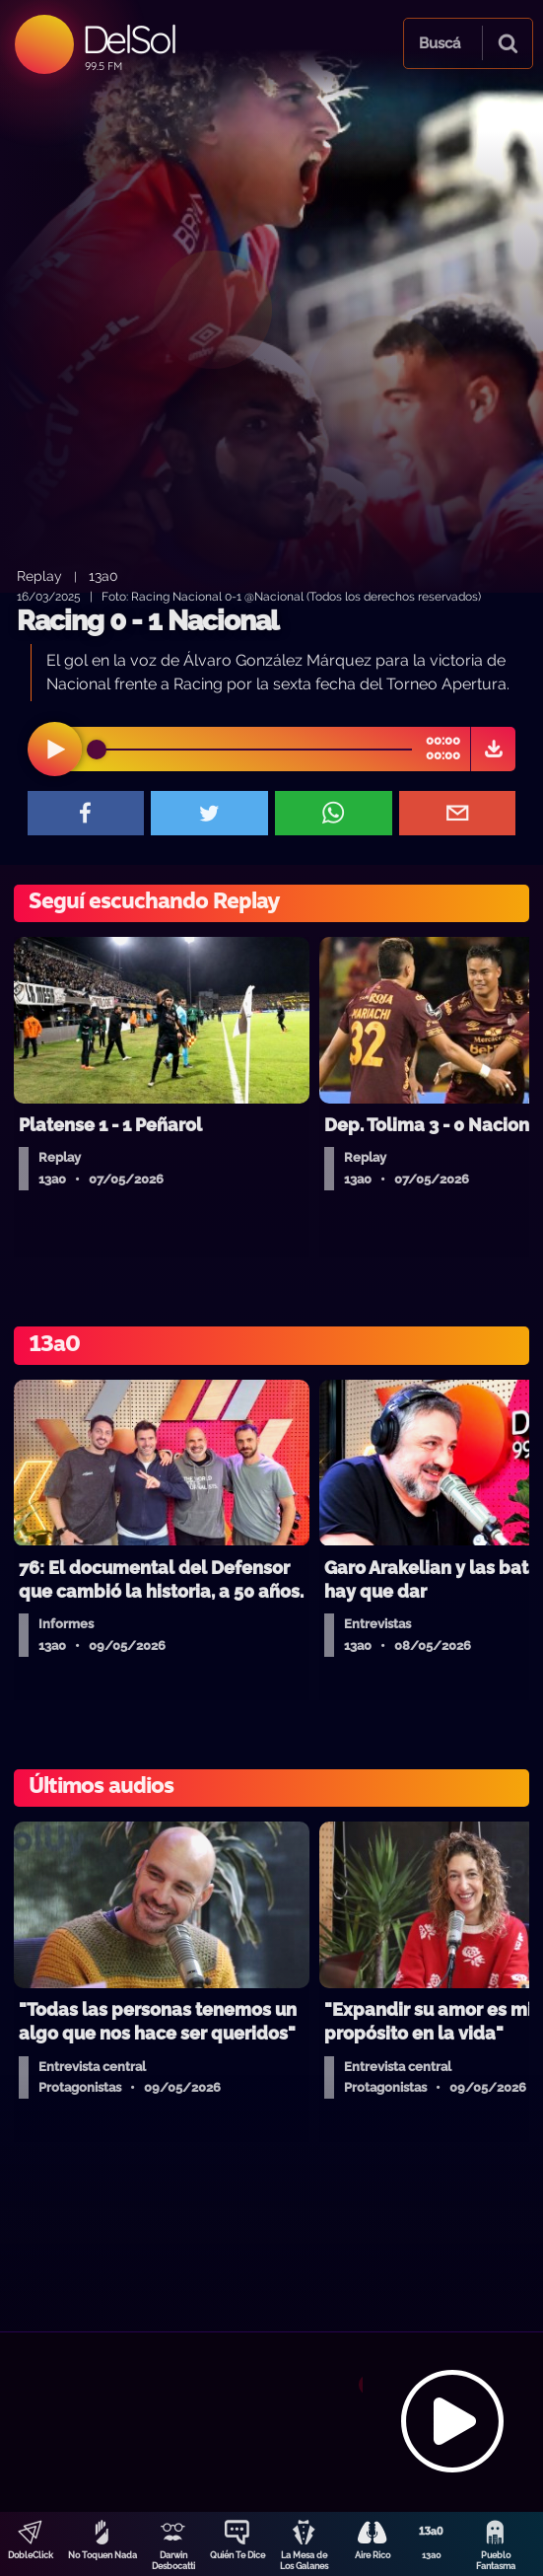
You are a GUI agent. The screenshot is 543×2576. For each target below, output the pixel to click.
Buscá (439, 43)
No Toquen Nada (102, 2555)
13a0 (431, 2555)
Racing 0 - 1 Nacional (147, 621)
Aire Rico (372, 2555)
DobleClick (30, 2555)
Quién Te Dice (237, 2555)
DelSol (128, 39)
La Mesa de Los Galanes (304, 2560)
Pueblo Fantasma (495, 2560)
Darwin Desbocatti (173, 2560)
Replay (39, 575)
